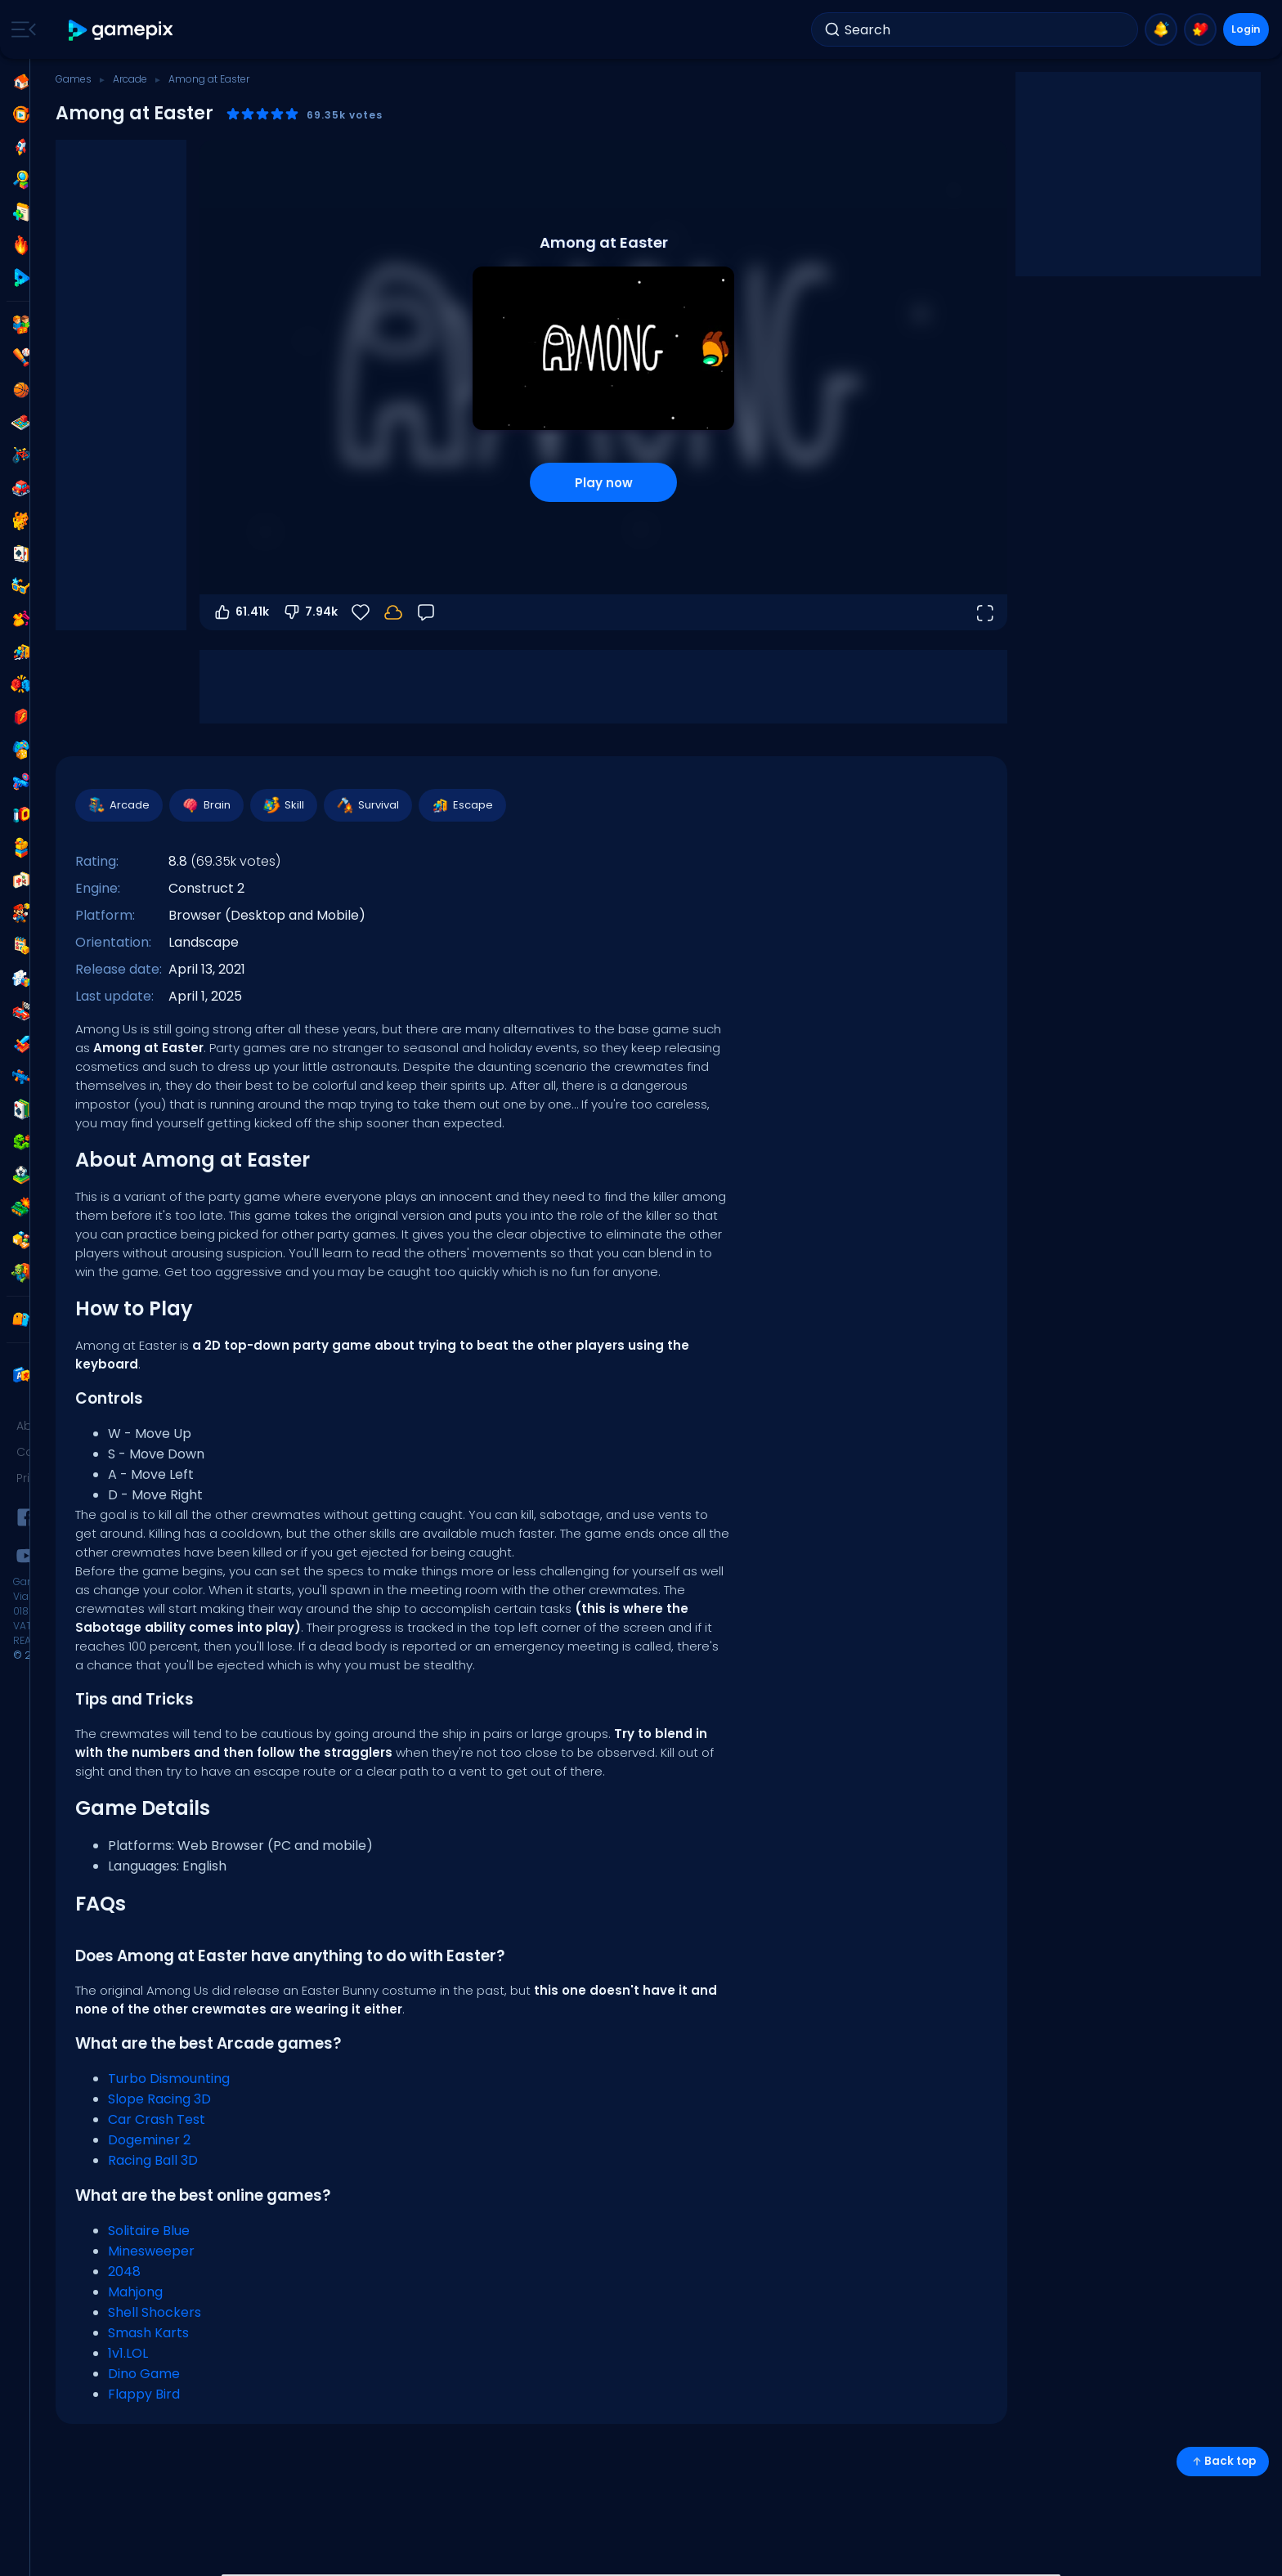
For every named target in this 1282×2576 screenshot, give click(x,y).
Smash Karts (148, 2332)
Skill (283, 805)
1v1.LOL (128, 2353)
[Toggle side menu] (20, 29)
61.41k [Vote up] (241, 612)
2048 (124, 2271)
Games (74, 79)
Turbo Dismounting (169, 2078)
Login (1233, 29)
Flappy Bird (144, 2394)
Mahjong (135, 2292)
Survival (367, 805)
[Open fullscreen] (984, 612)
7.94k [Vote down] (310, 612)
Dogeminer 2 (149, 2139)
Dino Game (144, 2373)
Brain (206, 805)
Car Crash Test (156, 2119)
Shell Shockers (154, 2312)
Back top (1223, 2461)
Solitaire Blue (149, 2230)
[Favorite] (360, 612)
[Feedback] (426, 612)
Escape (461, 805)
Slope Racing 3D (159, 2099)
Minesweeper (151, 2251)
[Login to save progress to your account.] (393, 612)
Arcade (130, 79)
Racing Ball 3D (153, 2160)
